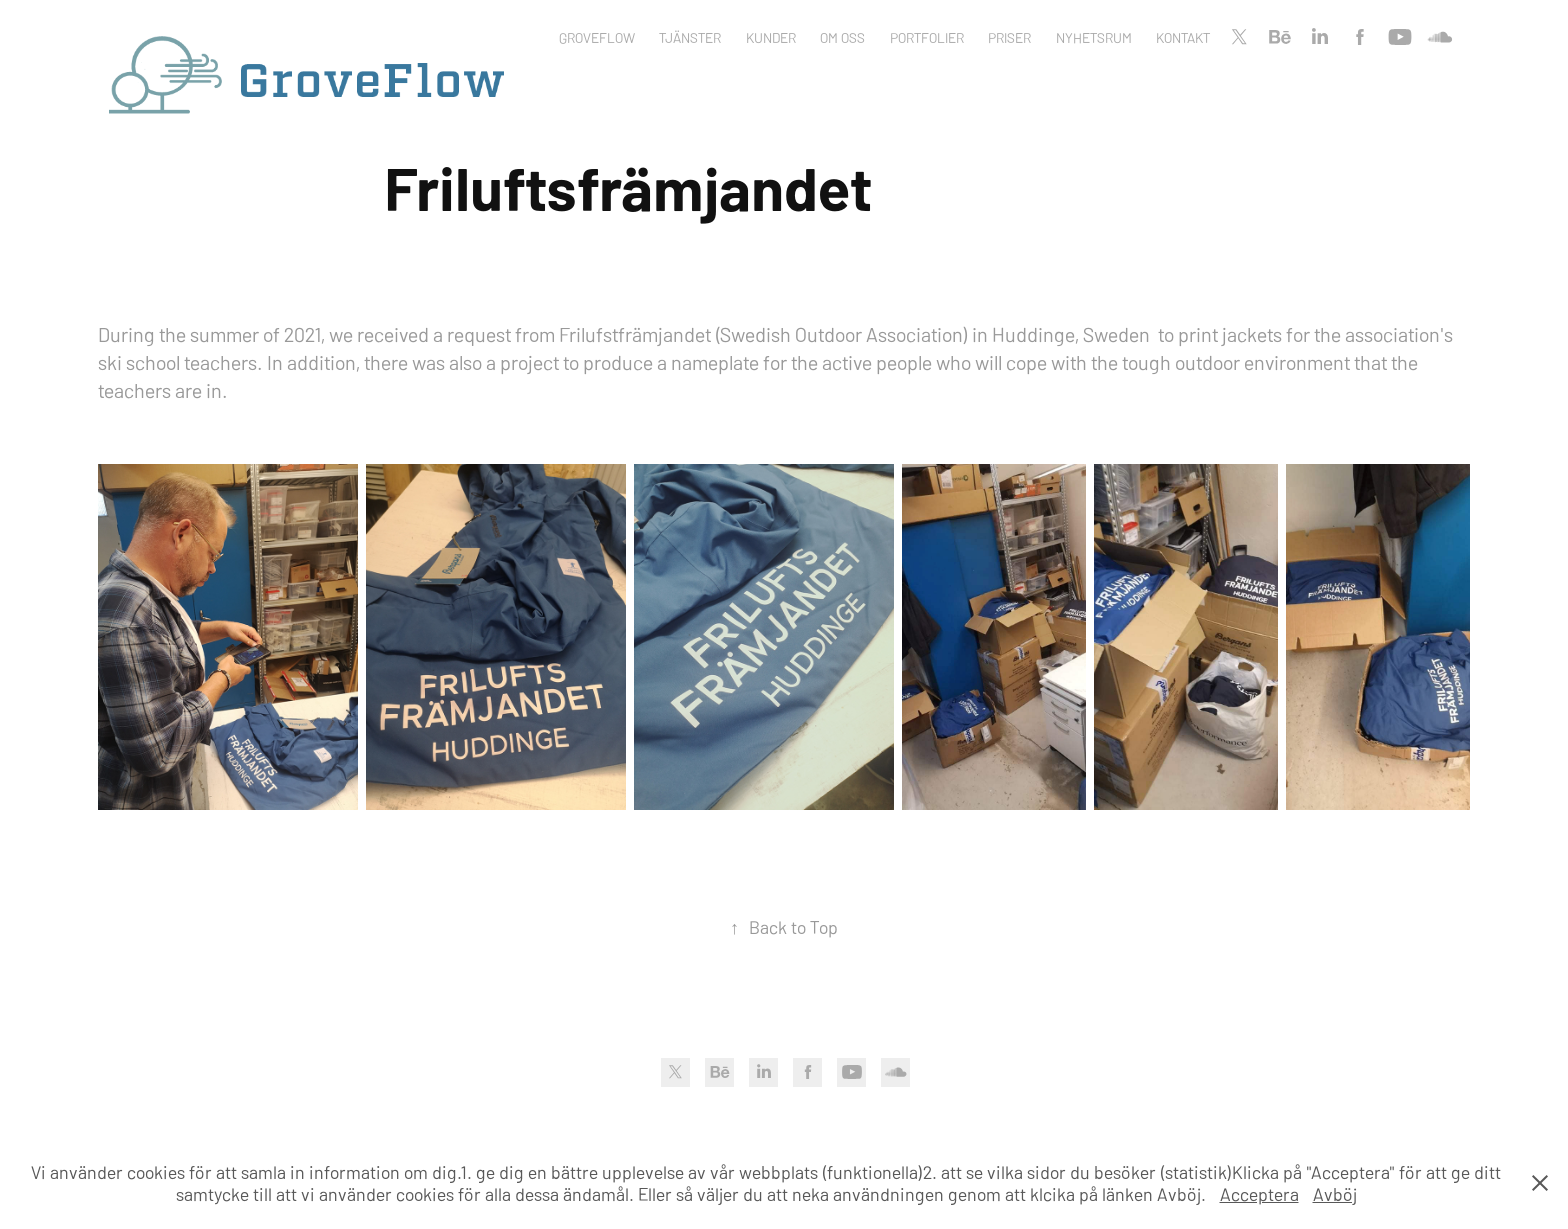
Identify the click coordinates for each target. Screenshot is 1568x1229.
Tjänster (690, 37)
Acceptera (1259, 1193)
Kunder (771, 37)
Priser (1009, 37)
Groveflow (597, 37)
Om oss (842, 37)
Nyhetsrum (1094, 37)
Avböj (1335, 1193)
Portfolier (927, 37)
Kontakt (1183, 37)
